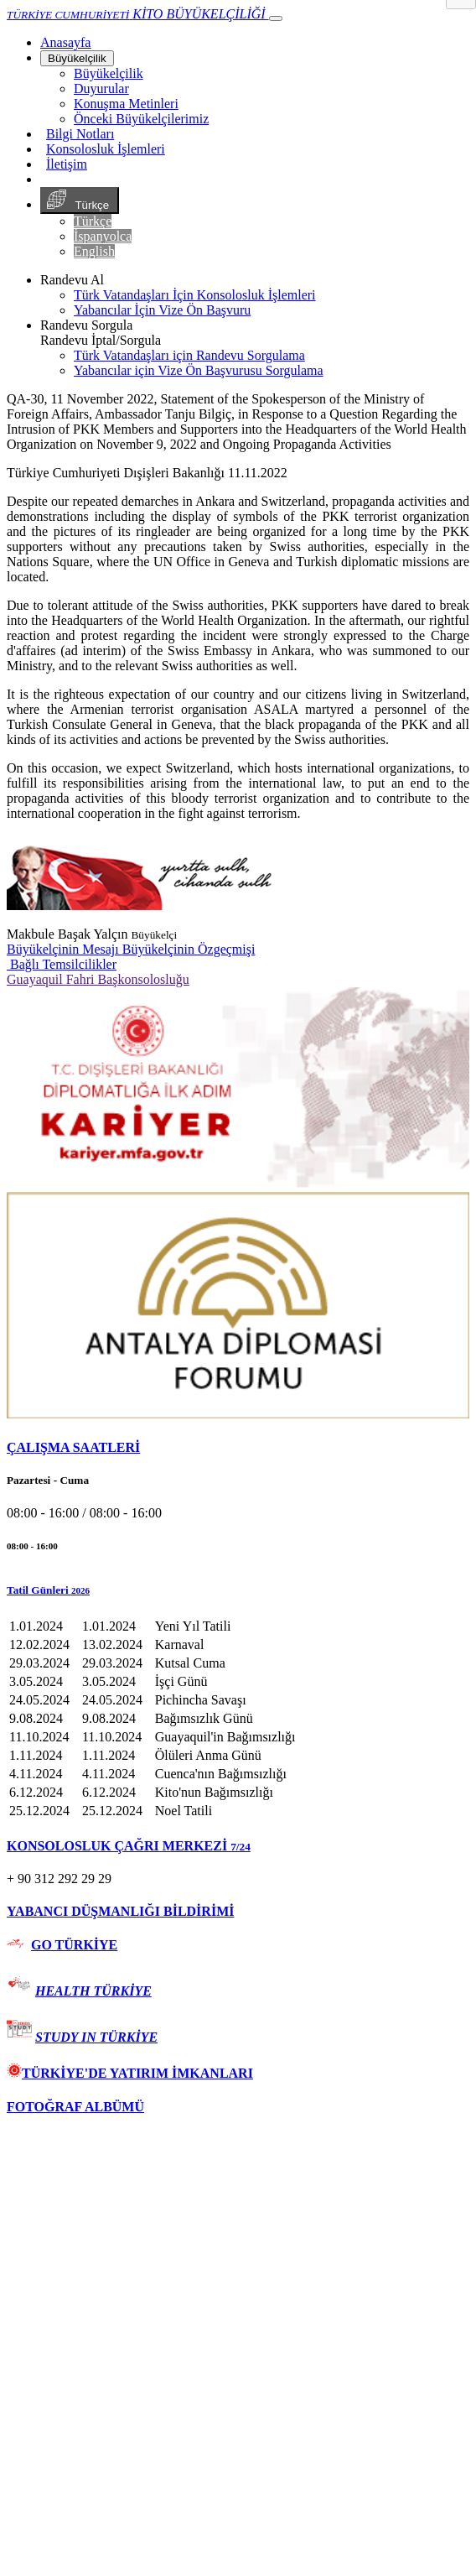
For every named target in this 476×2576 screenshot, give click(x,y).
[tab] (238, 1447)
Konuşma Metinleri (126, 103)
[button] (238, 1590)
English (94, 251)
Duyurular (101, 88)
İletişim (66, 164)
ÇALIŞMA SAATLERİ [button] (73, 1447)
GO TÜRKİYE (74, 1945)
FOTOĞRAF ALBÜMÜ (75, 2107)
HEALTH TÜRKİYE (93, 1991)
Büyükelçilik (77, 58)
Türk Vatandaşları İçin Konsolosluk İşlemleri (195, 295)
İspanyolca (103, 236)
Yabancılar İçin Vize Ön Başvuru (162, 310)
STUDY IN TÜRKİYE (96, 2037)
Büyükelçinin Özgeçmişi (189, 949)
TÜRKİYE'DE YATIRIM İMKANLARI (130, 2073)
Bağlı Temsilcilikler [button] (61, 964)
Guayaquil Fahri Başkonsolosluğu (98, 979)
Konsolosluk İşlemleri (105, 149)
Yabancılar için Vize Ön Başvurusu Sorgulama (198, 370)
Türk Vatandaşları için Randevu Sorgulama (189, 355)
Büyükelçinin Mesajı (64, 949)
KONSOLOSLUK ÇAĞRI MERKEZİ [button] (129, 1846)
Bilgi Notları (80, 134)
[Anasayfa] (65, 42)
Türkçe (79, 200)
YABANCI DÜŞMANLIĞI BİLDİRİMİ (120, 1911)
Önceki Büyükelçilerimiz (141, 119)
